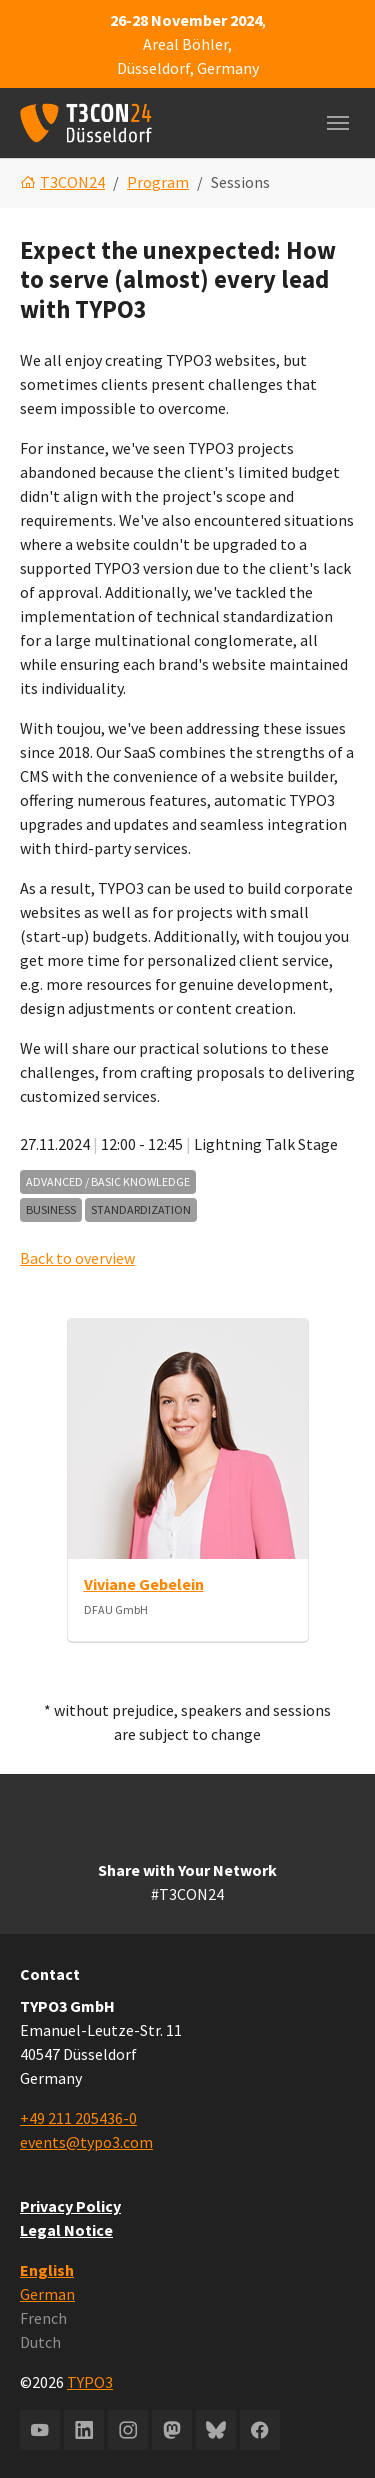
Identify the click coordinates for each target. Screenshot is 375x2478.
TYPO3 (90, 2382)
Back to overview (77, 1258)
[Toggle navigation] (338, 123)
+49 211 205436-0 (78, 2118)
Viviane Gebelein (144, 1584)
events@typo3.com (86, 2142)
